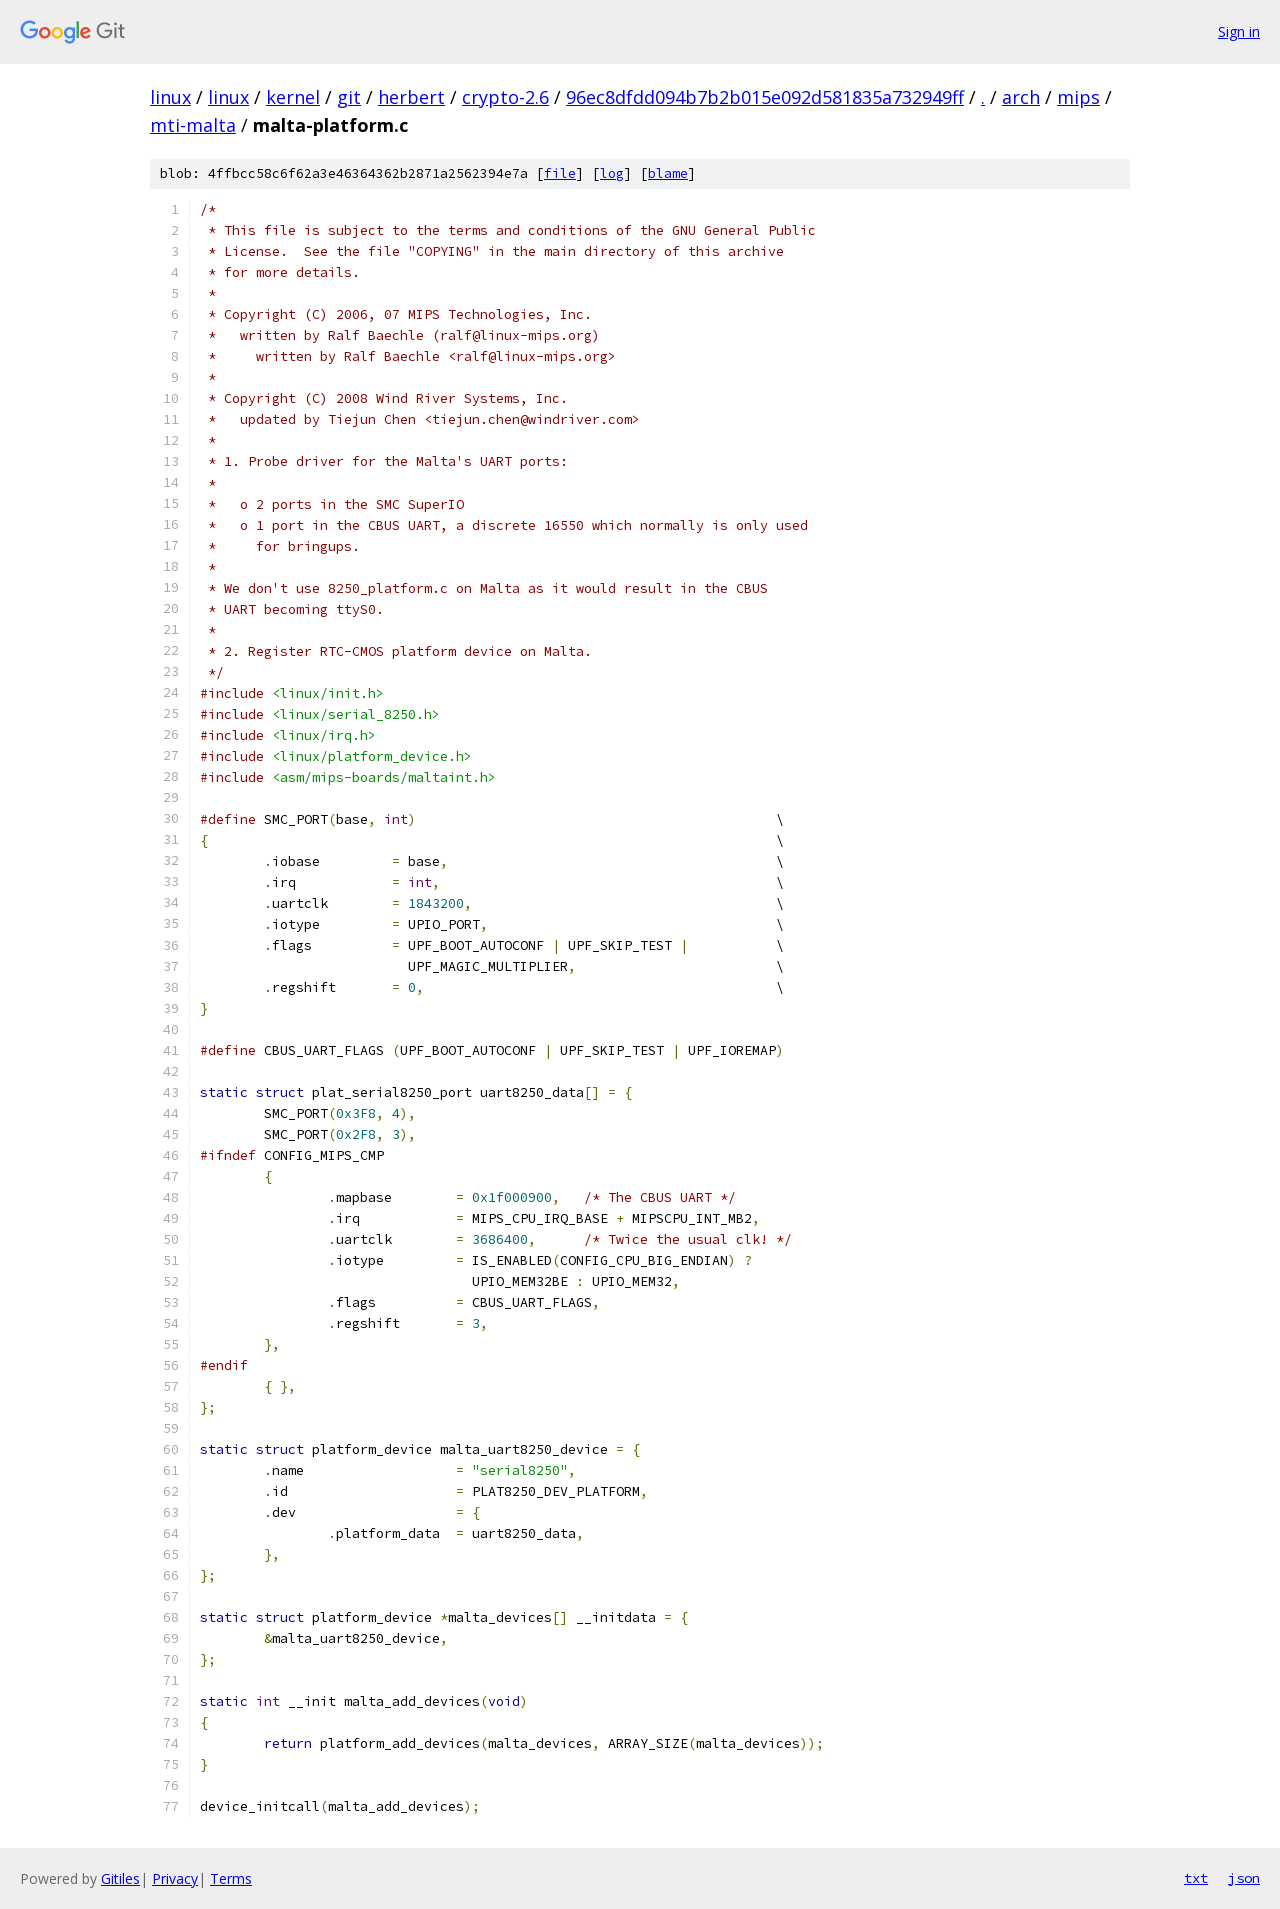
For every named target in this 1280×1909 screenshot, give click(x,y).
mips (1078, 97)
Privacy (175, 1878)
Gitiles (120, 1878)
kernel (293, 97)
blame (668, 173)
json (1244, 1878)
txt (1196, 1878)
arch (1021, 97)
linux (170, 97)
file (560, 173)
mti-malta (193, 125)
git (349, 97)
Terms (231, 1878)
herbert (411, 97)
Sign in (1239, 31)
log (612, 173)
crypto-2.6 (505, 97)
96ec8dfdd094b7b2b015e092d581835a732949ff (765, 97)
